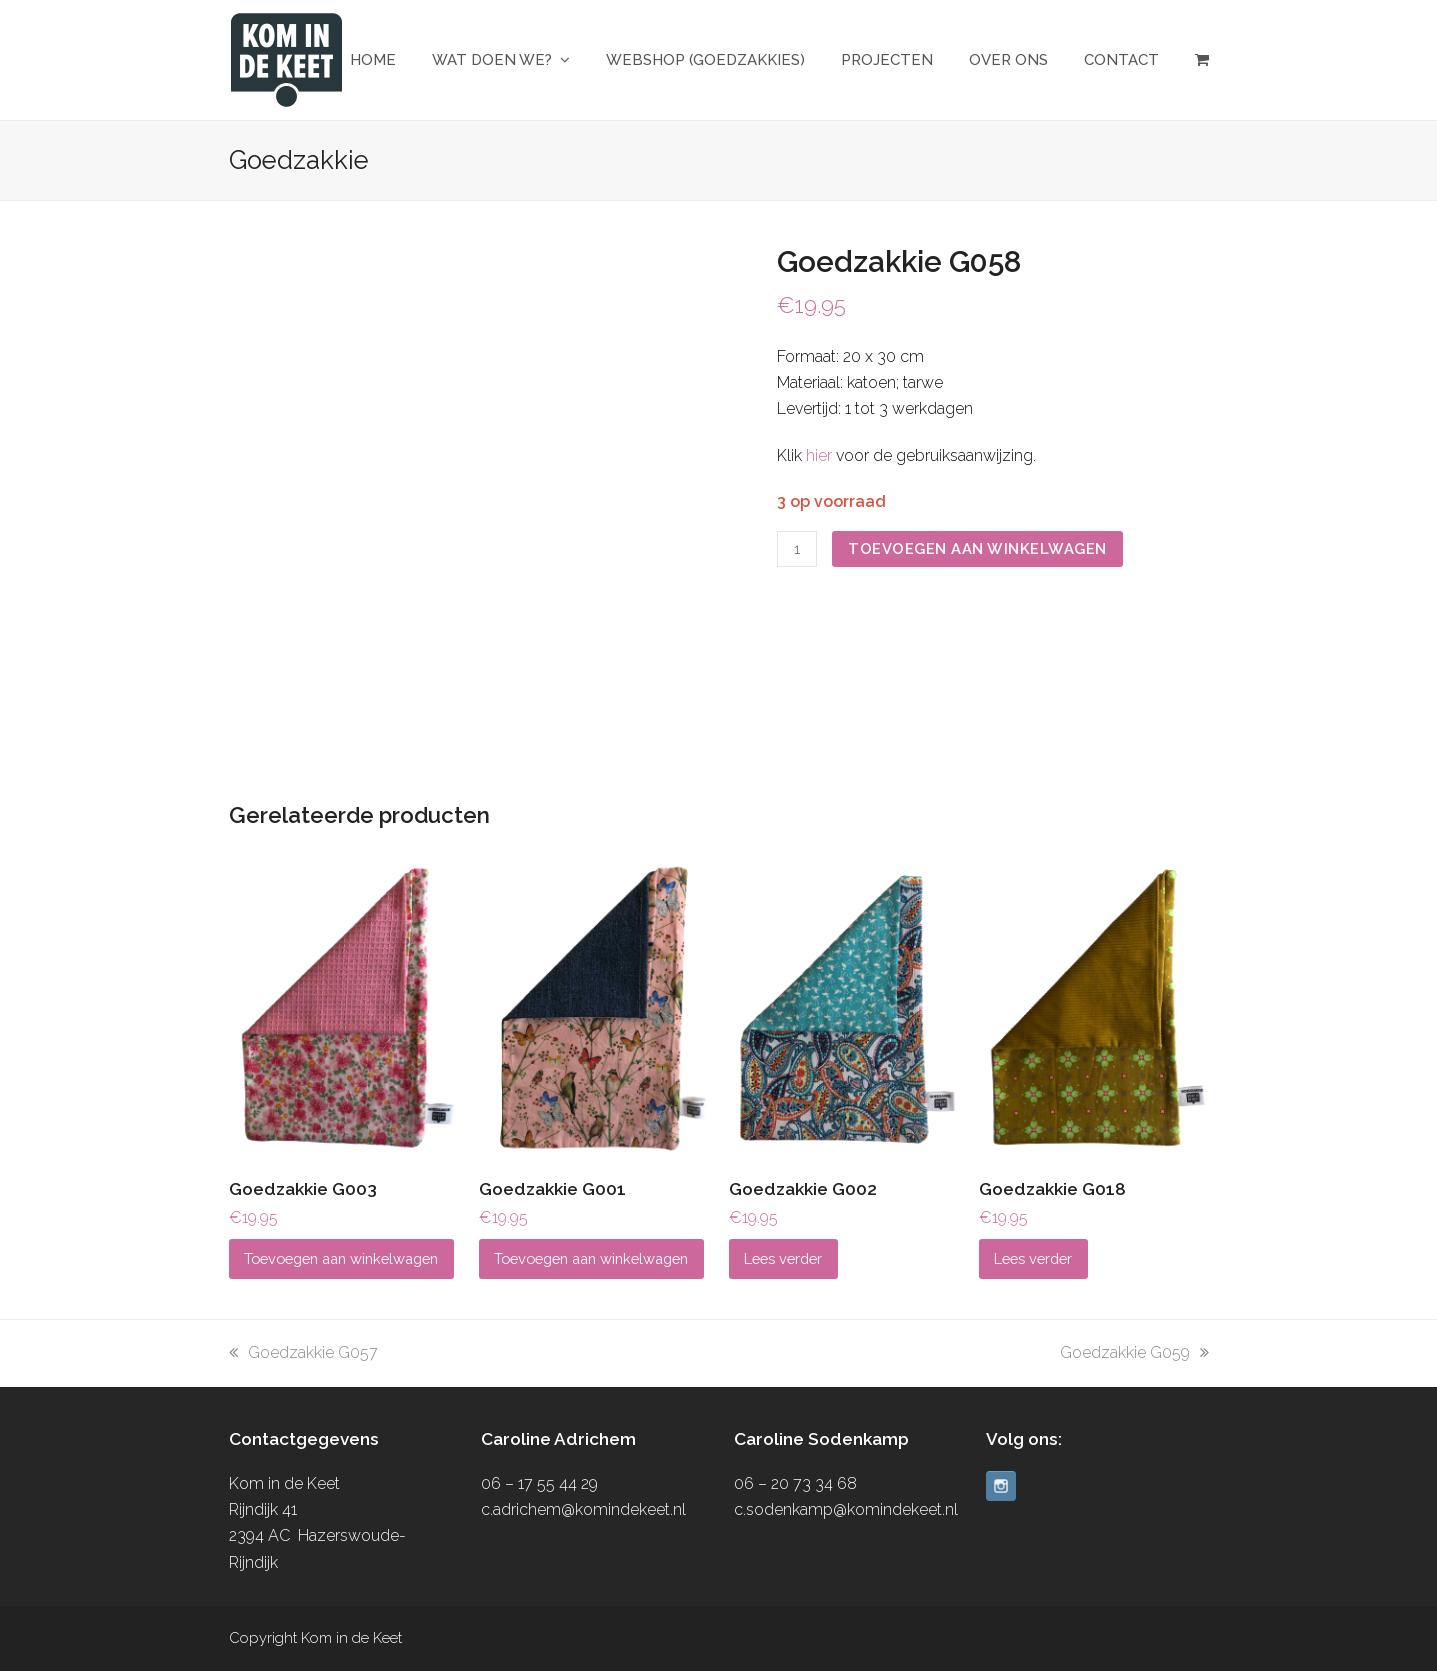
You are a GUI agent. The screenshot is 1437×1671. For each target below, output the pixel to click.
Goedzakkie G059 (1134, 1352)
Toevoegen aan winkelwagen (977, 548)
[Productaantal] (797, 549)
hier (819, 455)
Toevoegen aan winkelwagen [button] (341, 1258)
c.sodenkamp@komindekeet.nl (846, 1509)
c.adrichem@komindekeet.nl (583, 1509)
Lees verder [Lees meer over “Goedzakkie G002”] (783, 1258)
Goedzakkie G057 (303, 1352)
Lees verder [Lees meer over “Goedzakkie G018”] (1033, 1258)
